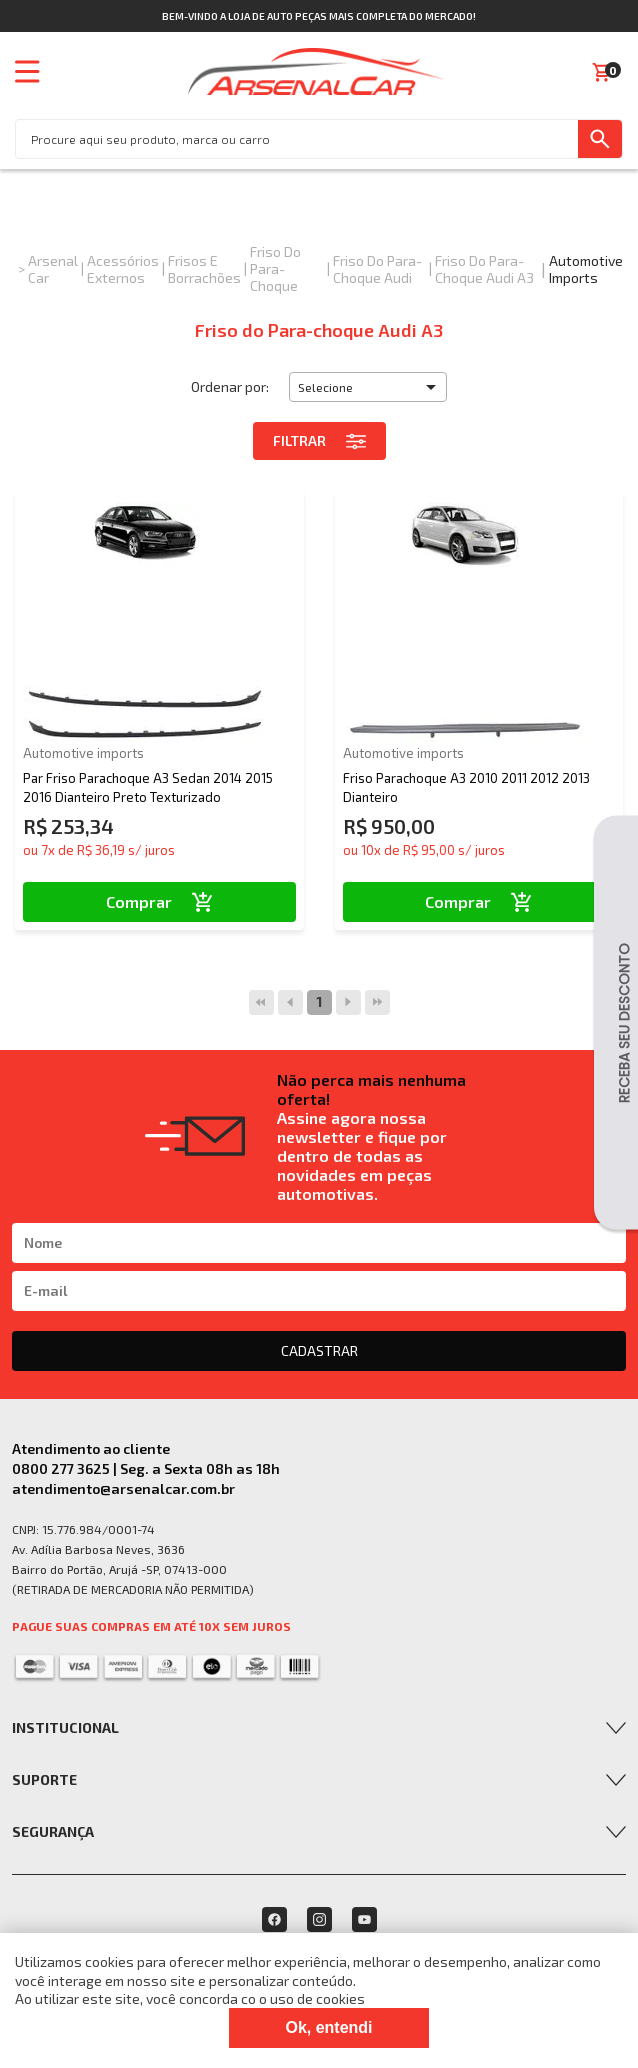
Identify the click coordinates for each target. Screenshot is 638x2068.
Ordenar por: (230, 386)
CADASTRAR (319, 1350)
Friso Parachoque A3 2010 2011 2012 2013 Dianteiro (466, 787)
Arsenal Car (53, 269)
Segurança (53, 1831)
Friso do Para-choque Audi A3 (484, 269)
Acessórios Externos (123, 269)
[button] (368, 387)
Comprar (159, 901)
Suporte (44, 1779)
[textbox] (297, 139)
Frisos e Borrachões (204, 269)
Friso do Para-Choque (275, 268)
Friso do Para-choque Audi (377, 269)
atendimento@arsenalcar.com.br (123, 1488)
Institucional (65, 1727)
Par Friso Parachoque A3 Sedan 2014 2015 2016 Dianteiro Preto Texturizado (148, 787)
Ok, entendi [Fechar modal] (328, 2027)
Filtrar (319, 441)
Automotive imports (586, 269)
